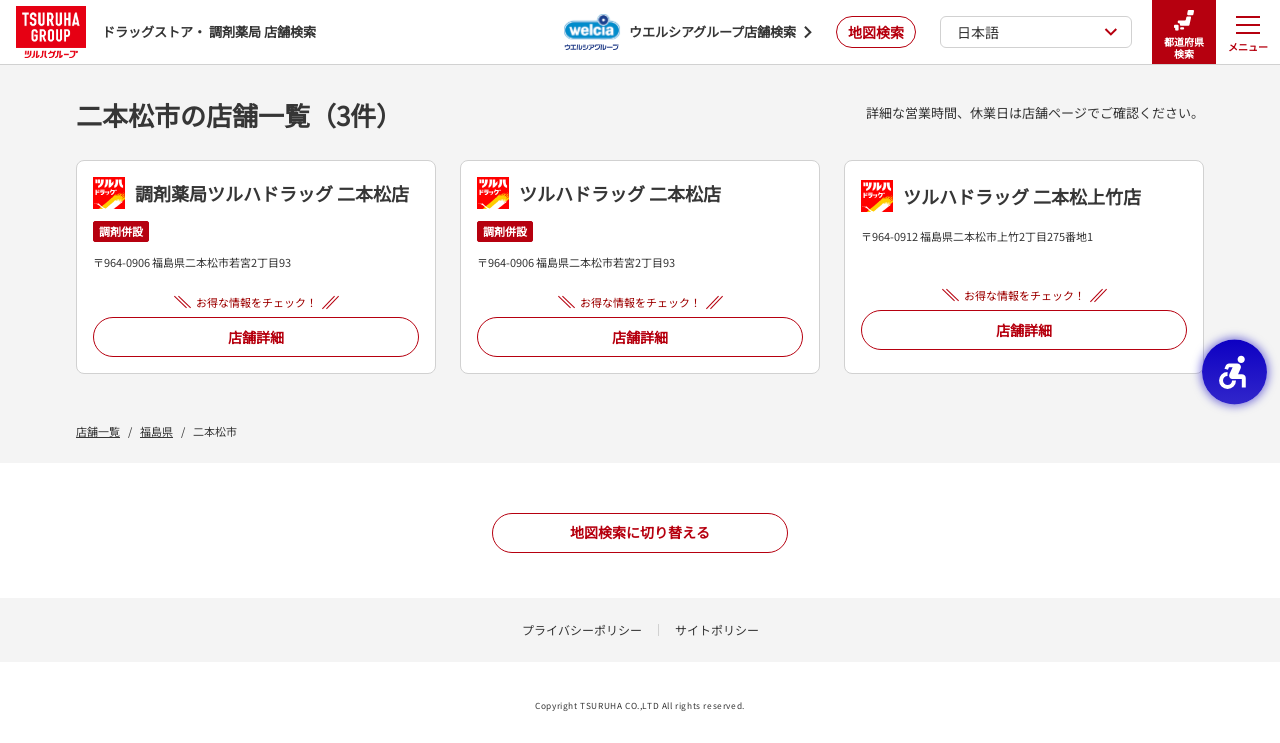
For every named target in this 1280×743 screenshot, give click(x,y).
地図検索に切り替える (640, 532)
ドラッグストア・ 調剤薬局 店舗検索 (166, 31)
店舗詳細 (256, 337)
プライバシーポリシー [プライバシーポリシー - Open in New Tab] (582, 629)
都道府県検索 (1184, 32)
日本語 (1037, 32)
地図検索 (876, 32)
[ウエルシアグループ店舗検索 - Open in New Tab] (688, 32)
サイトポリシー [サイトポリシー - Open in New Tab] (717, 629)
